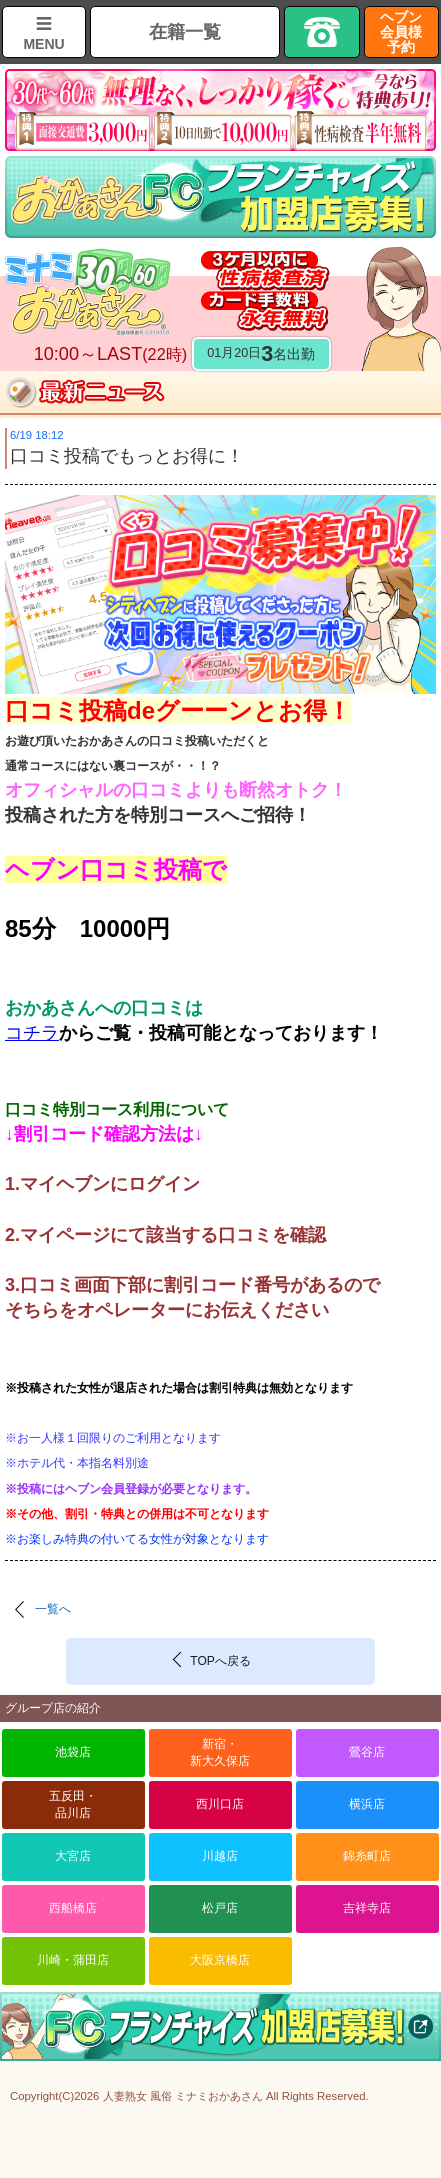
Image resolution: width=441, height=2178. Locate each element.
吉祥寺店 (367, 1908)
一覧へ (53, 1609)
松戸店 (220, 1908)
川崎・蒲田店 (73, 1960)
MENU (43, 44)
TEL (321, 32)
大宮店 (73, 1856)
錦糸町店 (367, 1856)
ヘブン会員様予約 (401, 32)
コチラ (32, 1033)
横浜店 (367, 1804)
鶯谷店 (367, 1752)
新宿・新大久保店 (220, 1752)
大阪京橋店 (220, 1960)
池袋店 (73, 1752)
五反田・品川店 (73, 1804)
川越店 (220, 1856)
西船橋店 (73, 1908)
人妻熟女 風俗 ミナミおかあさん (183, 2096)
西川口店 (220, 1804)
